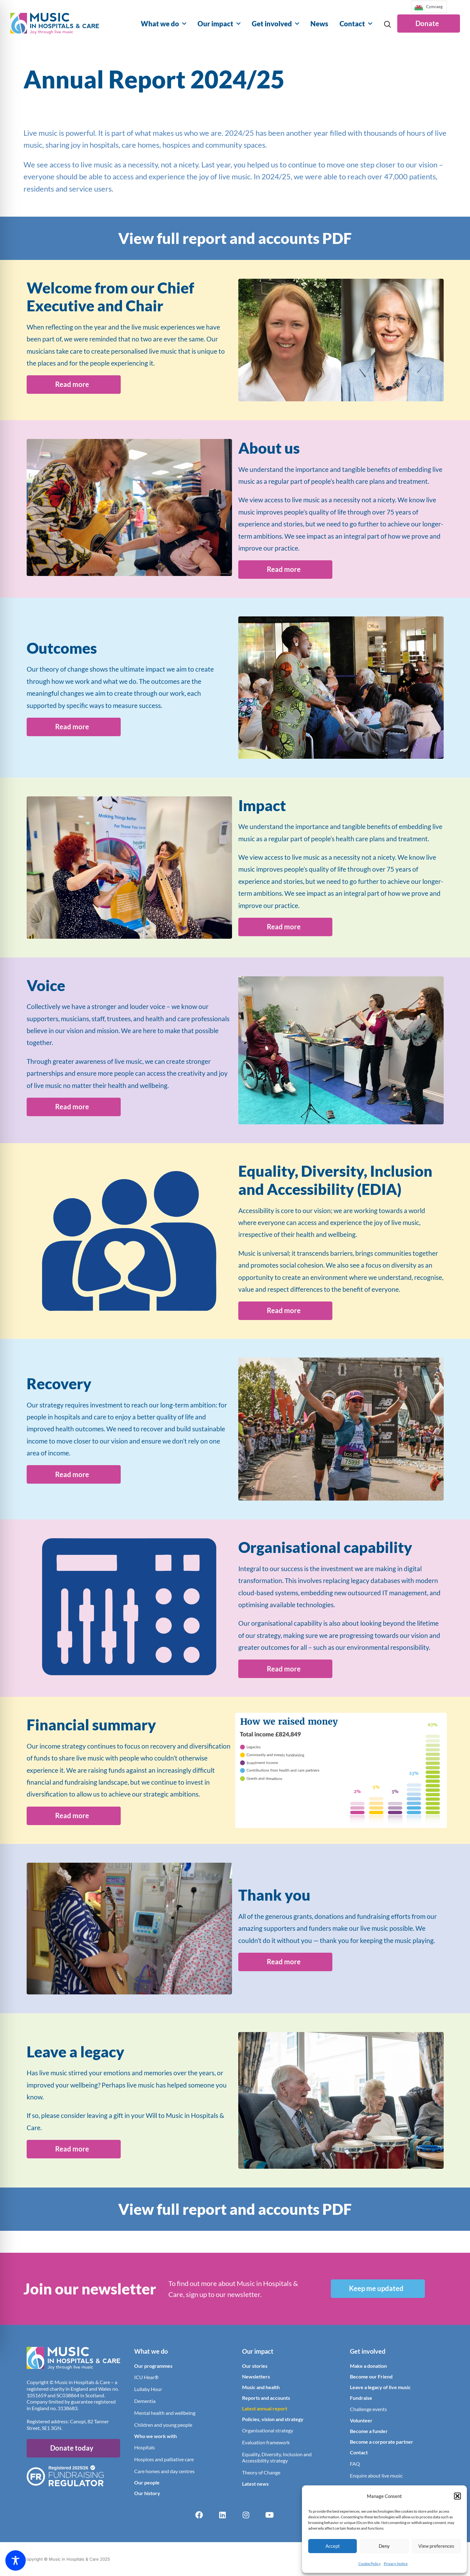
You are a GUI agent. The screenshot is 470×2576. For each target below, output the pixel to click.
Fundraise (361, 2397)
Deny (384, 2546)
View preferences (436, 2546)
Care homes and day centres (164, 2471)
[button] (457, 2496)
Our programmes (153, 2365)
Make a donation (368, 2365)
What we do (163, 23)
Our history (147, 2493)
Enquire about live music (376, 2475)
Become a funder (369, 2431)
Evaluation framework (266, 2442)
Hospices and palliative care (164, 2459)
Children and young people (163, 2424)
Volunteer (361, 2420)
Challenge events (368, 2409)
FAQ (355, 2463)
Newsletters (256, 2376)
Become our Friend (371, 2376)
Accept (332, 2546)
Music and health (261, 2387)
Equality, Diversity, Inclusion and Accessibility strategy (277, 2457)
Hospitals (144, 2447)
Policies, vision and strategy (273, 2419)
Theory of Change (261, 2472)
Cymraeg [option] (434, 6)
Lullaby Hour (148, 2389)
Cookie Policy (369, 2563)
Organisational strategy (267, 2430)
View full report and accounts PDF (235, 238)
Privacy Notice (396, 2563)
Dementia (145, 2401)
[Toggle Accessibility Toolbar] (15, 2560)
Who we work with (155, 2436)
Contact (356, 23)
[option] (429, 7)
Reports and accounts (266, 2397)
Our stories (254, 2365)
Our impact (219, 23)
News (319, 23)
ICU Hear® (146, 2377)
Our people (147, 2482)
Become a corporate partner (381, 2441)
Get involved (275, 23)
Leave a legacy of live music (380, 2387)
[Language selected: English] (428, 8)
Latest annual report (264, 2408)
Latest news (255, 2483)
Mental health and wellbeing (164, 2412)
